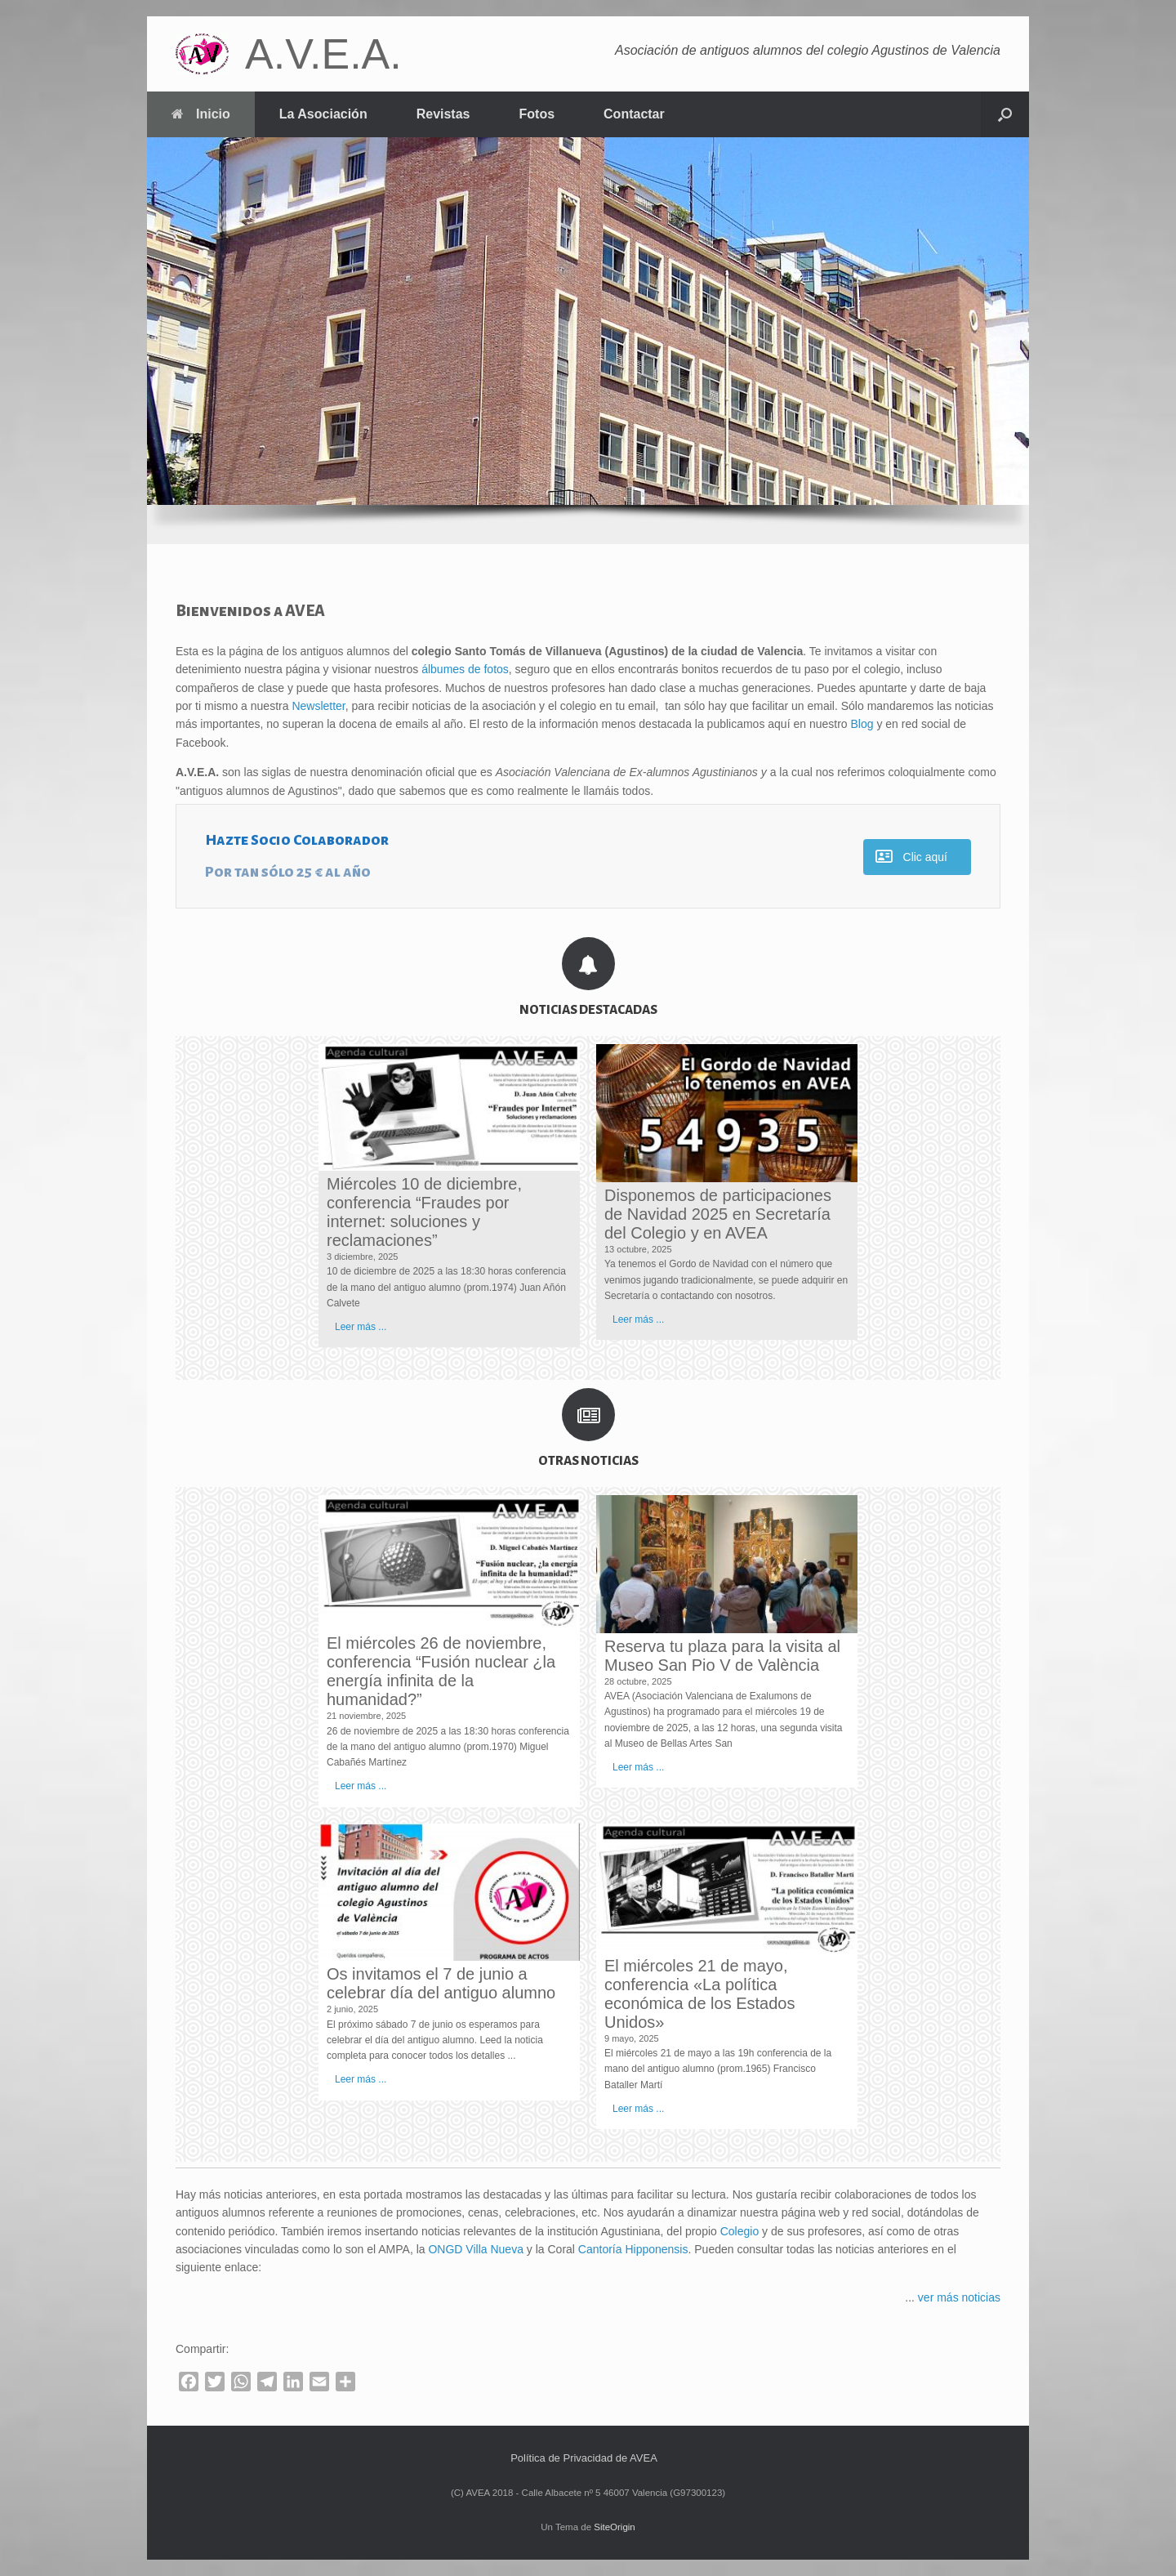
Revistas (443, 114)
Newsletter (318, 705)
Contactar (634, 114)
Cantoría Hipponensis (633, 2249)
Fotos (537, 114)
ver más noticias (959, 2297)
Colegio (739, 2231)
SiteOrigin (614, 2527)
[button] (1005, 114)
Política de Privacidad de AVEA (583, 2458)
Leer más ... (360, 1327)
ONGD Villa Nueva (475, 2249)
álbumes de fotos (465, 669)
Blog (861, 723)
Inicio (201, 114)
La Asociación (323, 114)
